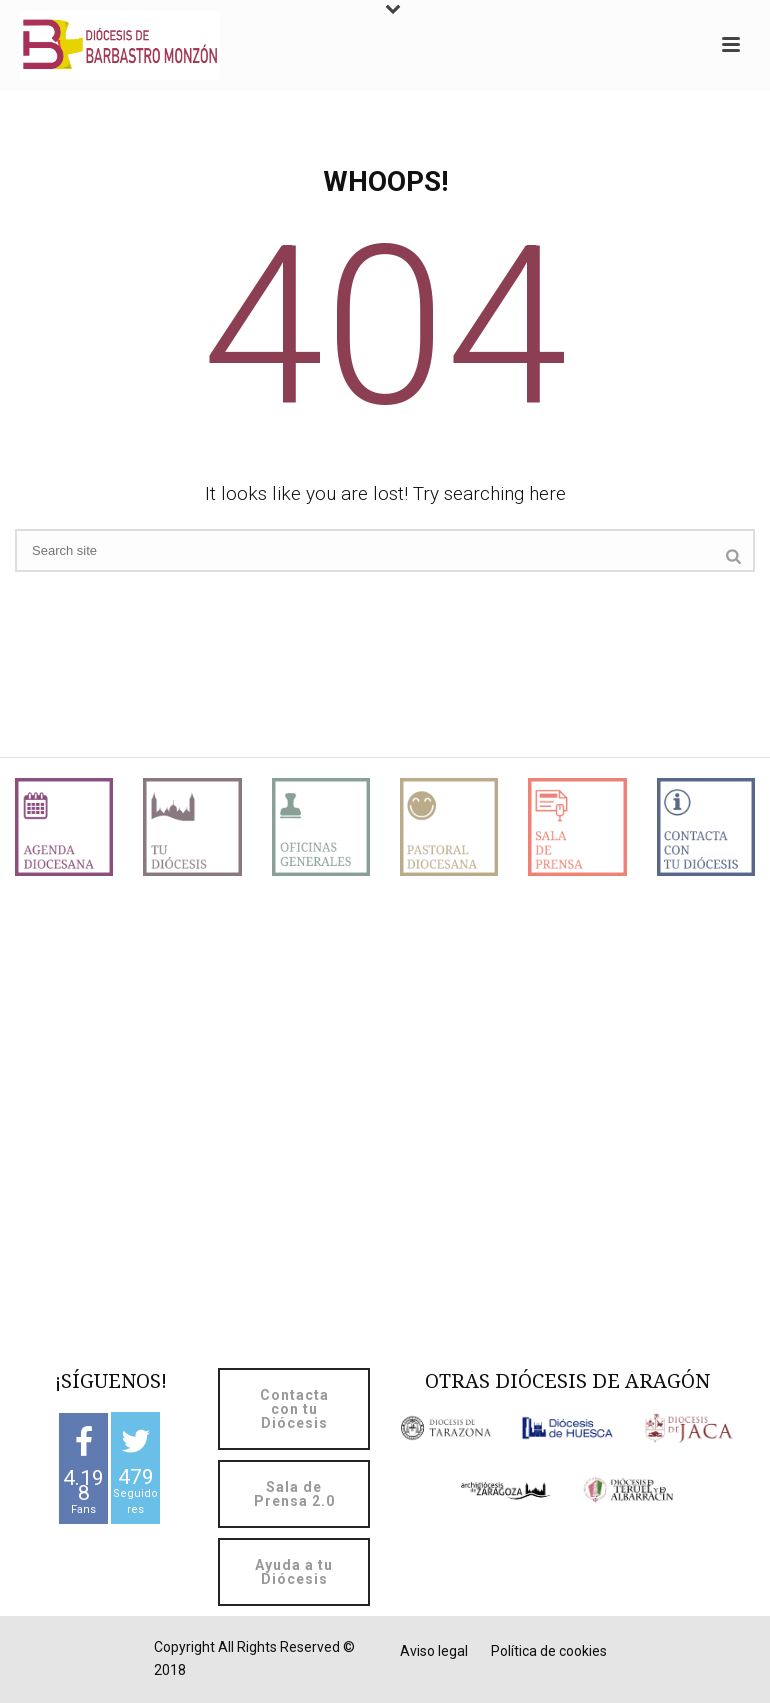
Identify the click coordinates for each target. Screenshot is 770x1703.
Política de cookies (549, 1651)
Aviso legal (434, 1651)
